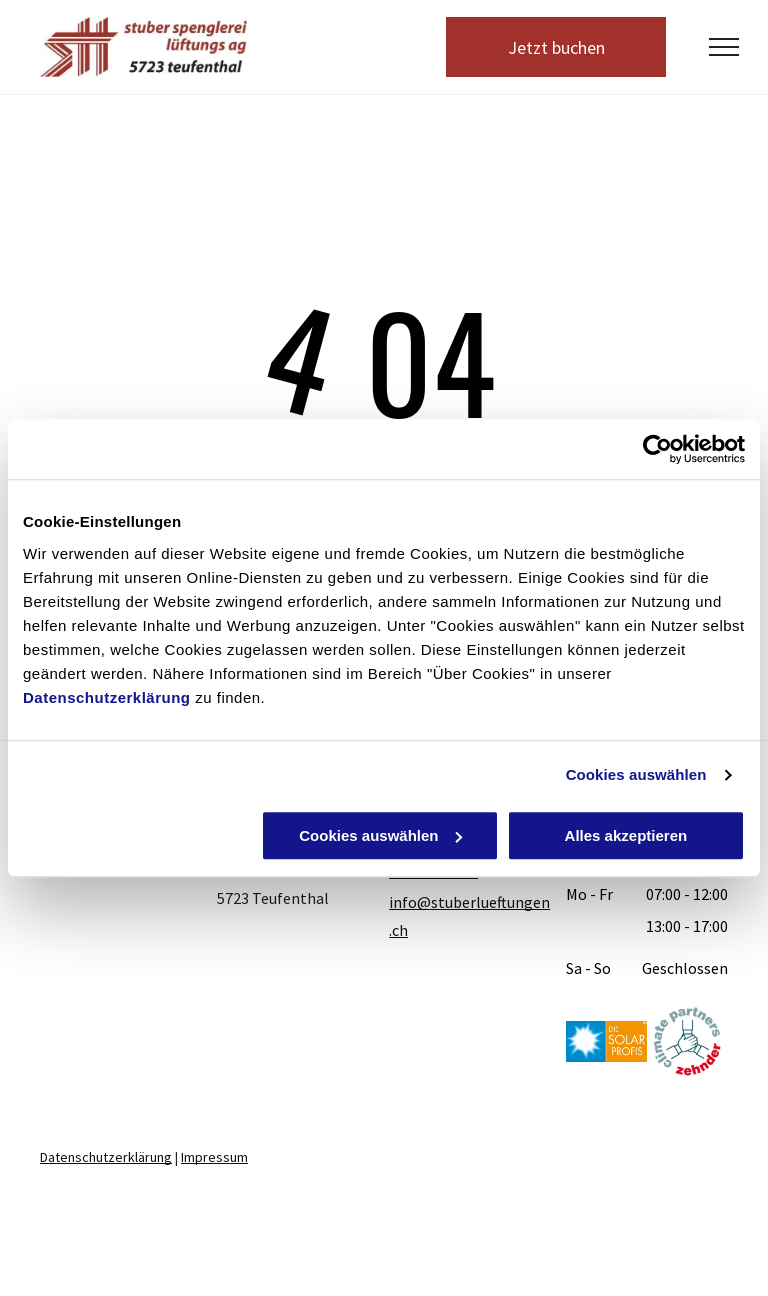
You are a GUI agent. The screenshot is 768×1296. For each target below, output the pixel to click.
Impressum (214, 1157)
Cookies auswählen (636, 774)
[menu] (724, 47)
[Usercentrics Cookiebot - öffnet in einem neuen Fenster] (657, 449)
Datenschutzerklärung (107, 697)
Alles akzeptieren (626, 835)
